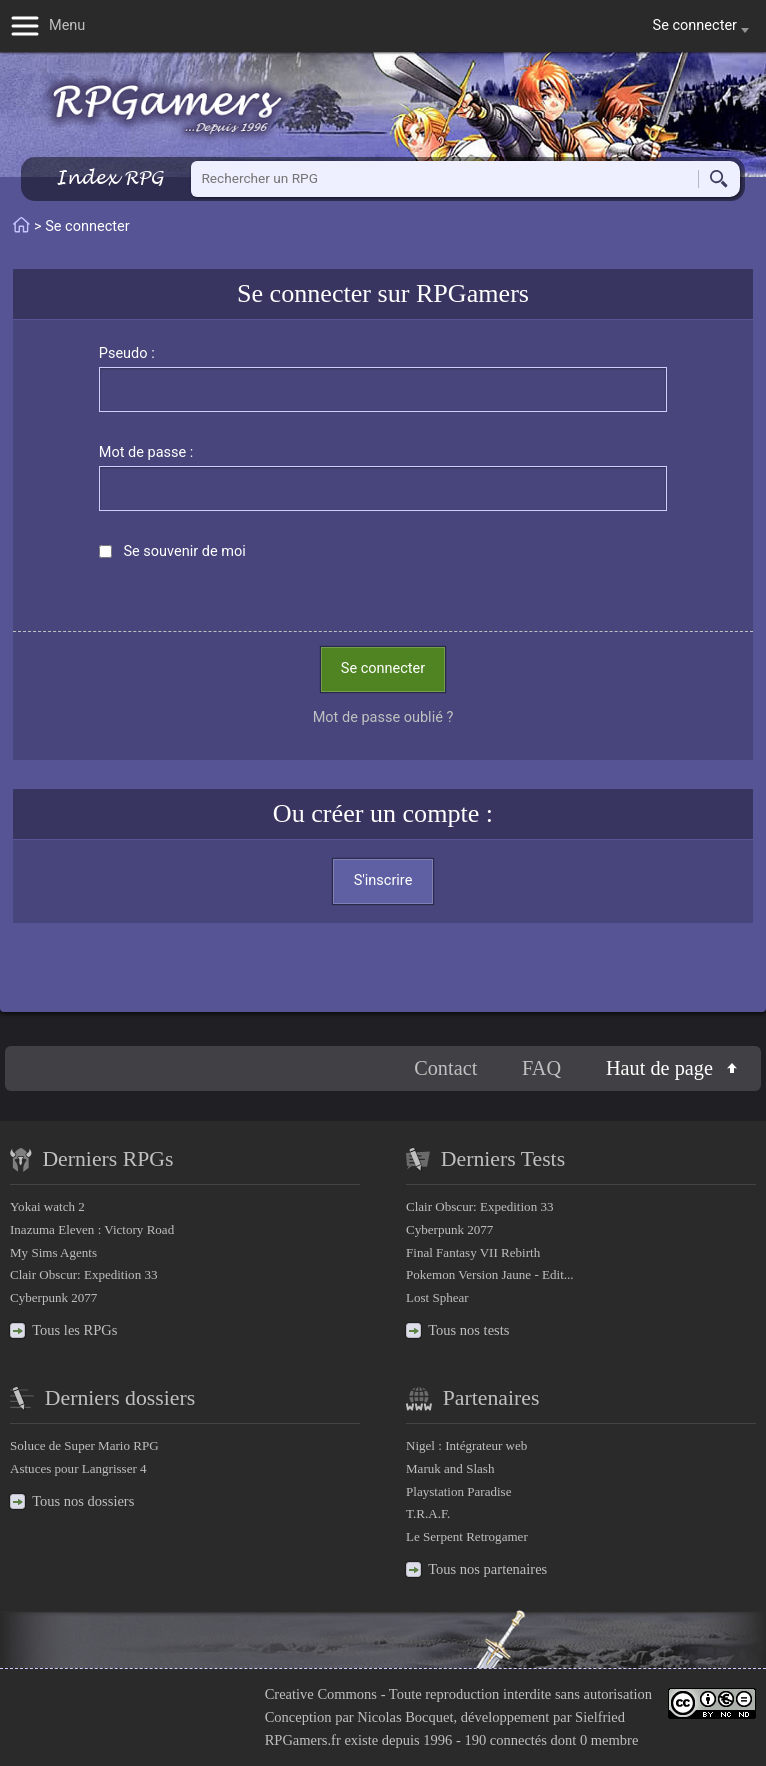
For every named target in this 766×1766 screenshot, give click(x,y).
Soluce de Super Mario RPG (84, 1445)
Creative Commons (321, 1694)
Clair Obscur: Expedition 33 (83, 1274)
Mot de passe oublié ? (383, 717)
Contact (445, 1068)
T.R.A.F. (428, 1513)
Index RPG (109, 177)
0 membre (609, 1740)
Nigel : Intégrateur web (466, 1445)
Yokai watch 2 (47, 1206)
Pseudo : (127, 353)
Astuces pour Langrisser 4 (78, 1468)
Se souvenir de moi (184, 551)
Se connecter (383, 668)
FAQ (541, 1068)
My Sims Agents (53, 1252)
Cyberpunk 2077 (53, 1297)
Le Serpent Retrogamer (467, 1536)
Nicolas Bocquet (405, 1717)
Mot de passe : (146, 452)
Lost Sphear (437, 1297)
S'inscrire (383, 880)
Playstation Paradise (458, 1491)
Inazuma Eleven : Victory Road (92, 1229)
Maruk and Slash (450, 1468)
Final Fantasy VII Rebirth (473, 1252)
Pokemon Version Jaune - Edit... (490, 1274)
